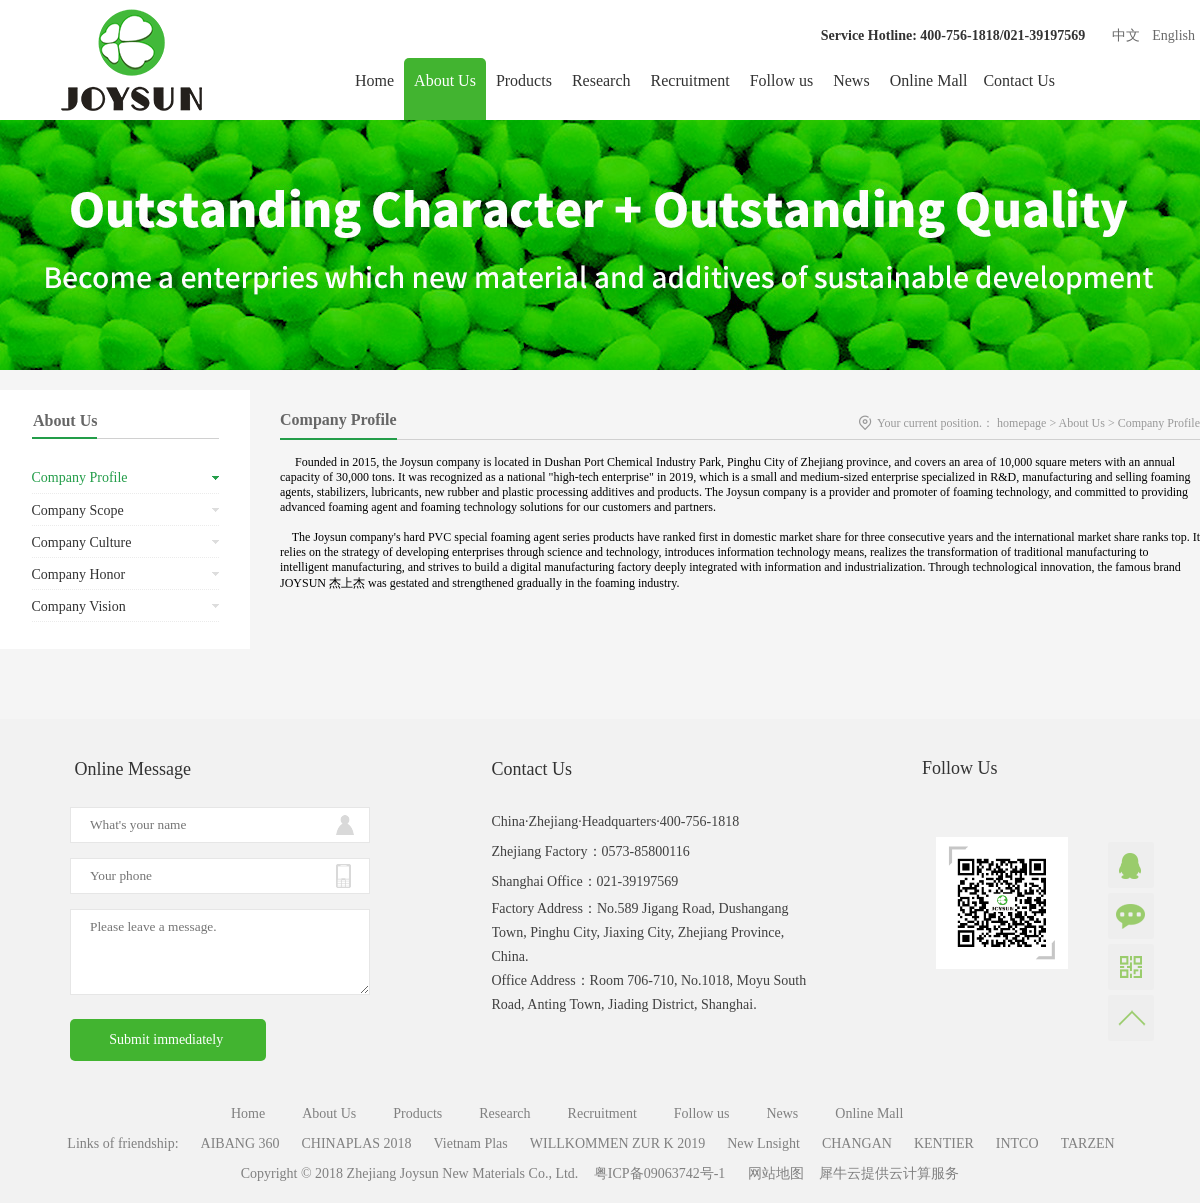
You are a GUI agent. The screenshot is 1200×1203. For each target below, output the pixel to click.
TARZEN (1088, 1143)
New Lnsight (763, 1143)
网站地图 (772, 1173)
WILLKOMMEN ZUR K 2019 (617, 1143)
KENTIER (944, 1143)
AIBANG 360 (240, 1143)
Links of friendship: (122, 1143)
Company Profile (1159, 423)
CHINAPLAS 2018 (357, 1143)
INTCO (1017, 1143)
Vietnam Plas (471, 1143)
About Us (1082, 423)
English (1173, 35)
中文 (1126, 35)
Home (374, 80)
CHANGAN (857, 1143)
